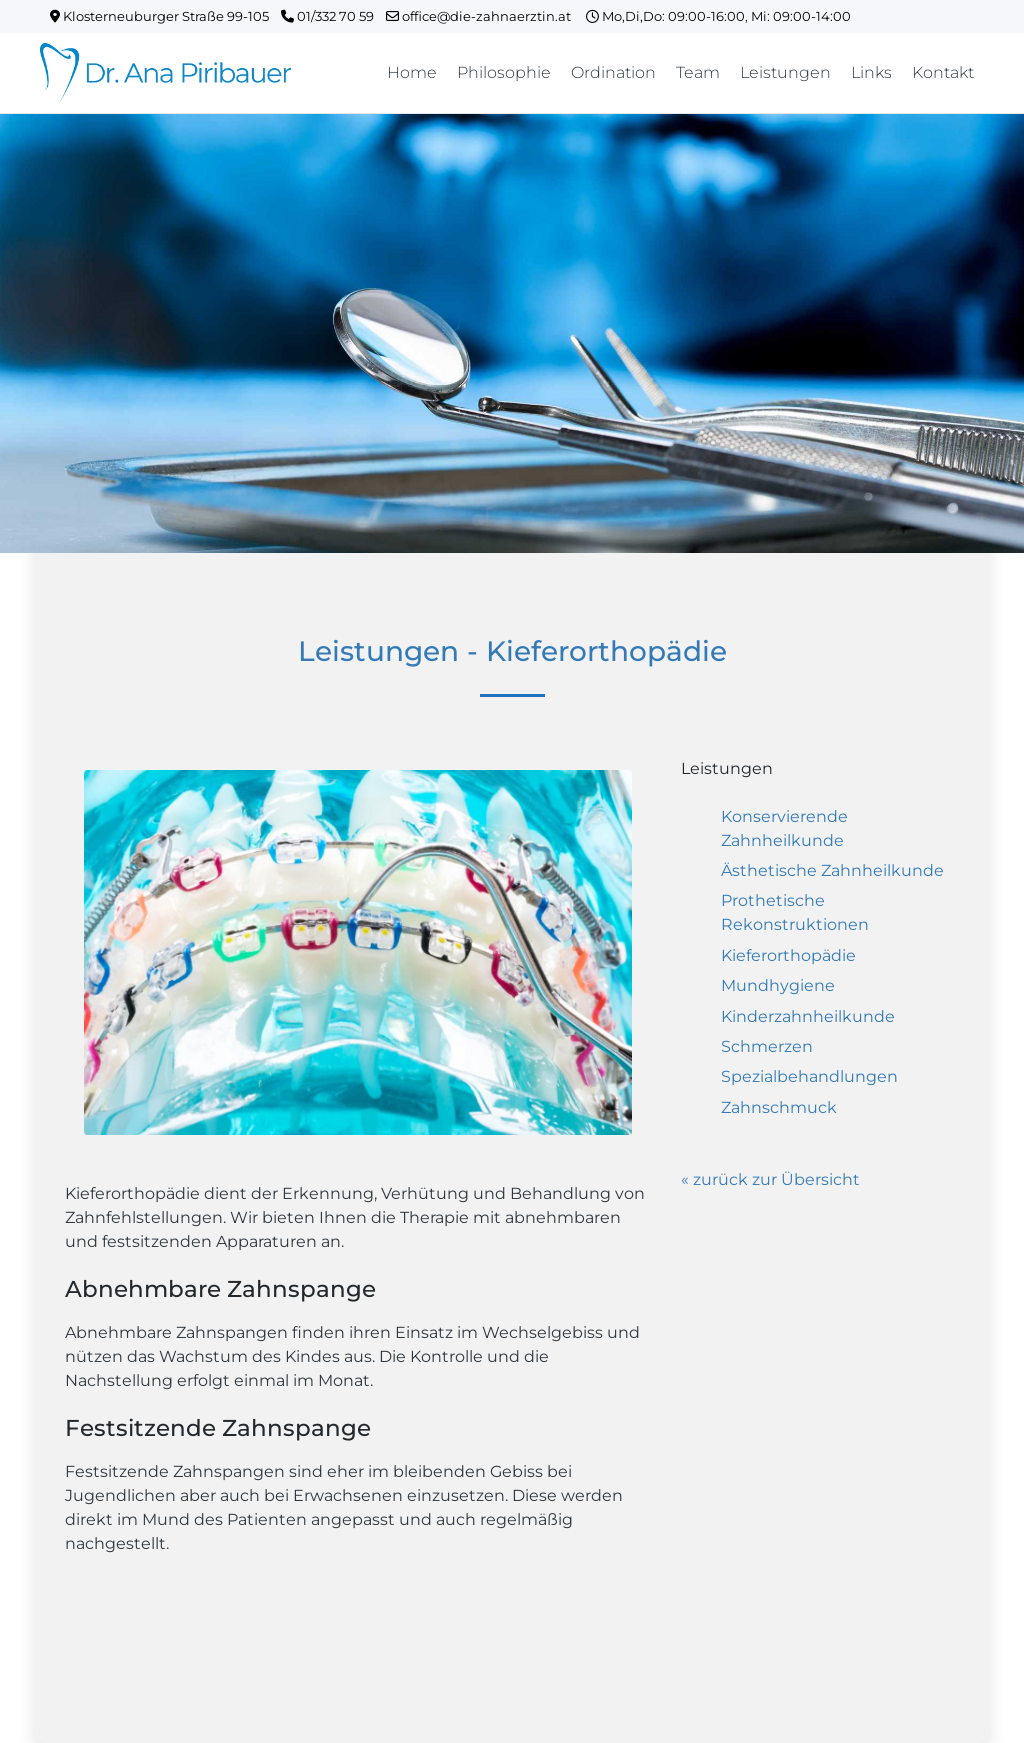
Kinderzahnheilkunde (808, 1016)
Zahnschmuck (779, 1107)
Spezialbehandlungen (809, 1076)
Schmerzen (767, 1046)
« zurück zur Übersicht (770, 1179)
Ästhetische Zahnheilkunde (832, 870)
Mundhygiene (778, 985)
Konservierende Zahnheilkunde (784, 828)
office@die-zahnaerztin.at (486, 16)
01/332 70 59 (333, 16)
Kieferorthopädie (788, 955)
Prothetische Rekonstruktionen (795, 912)
